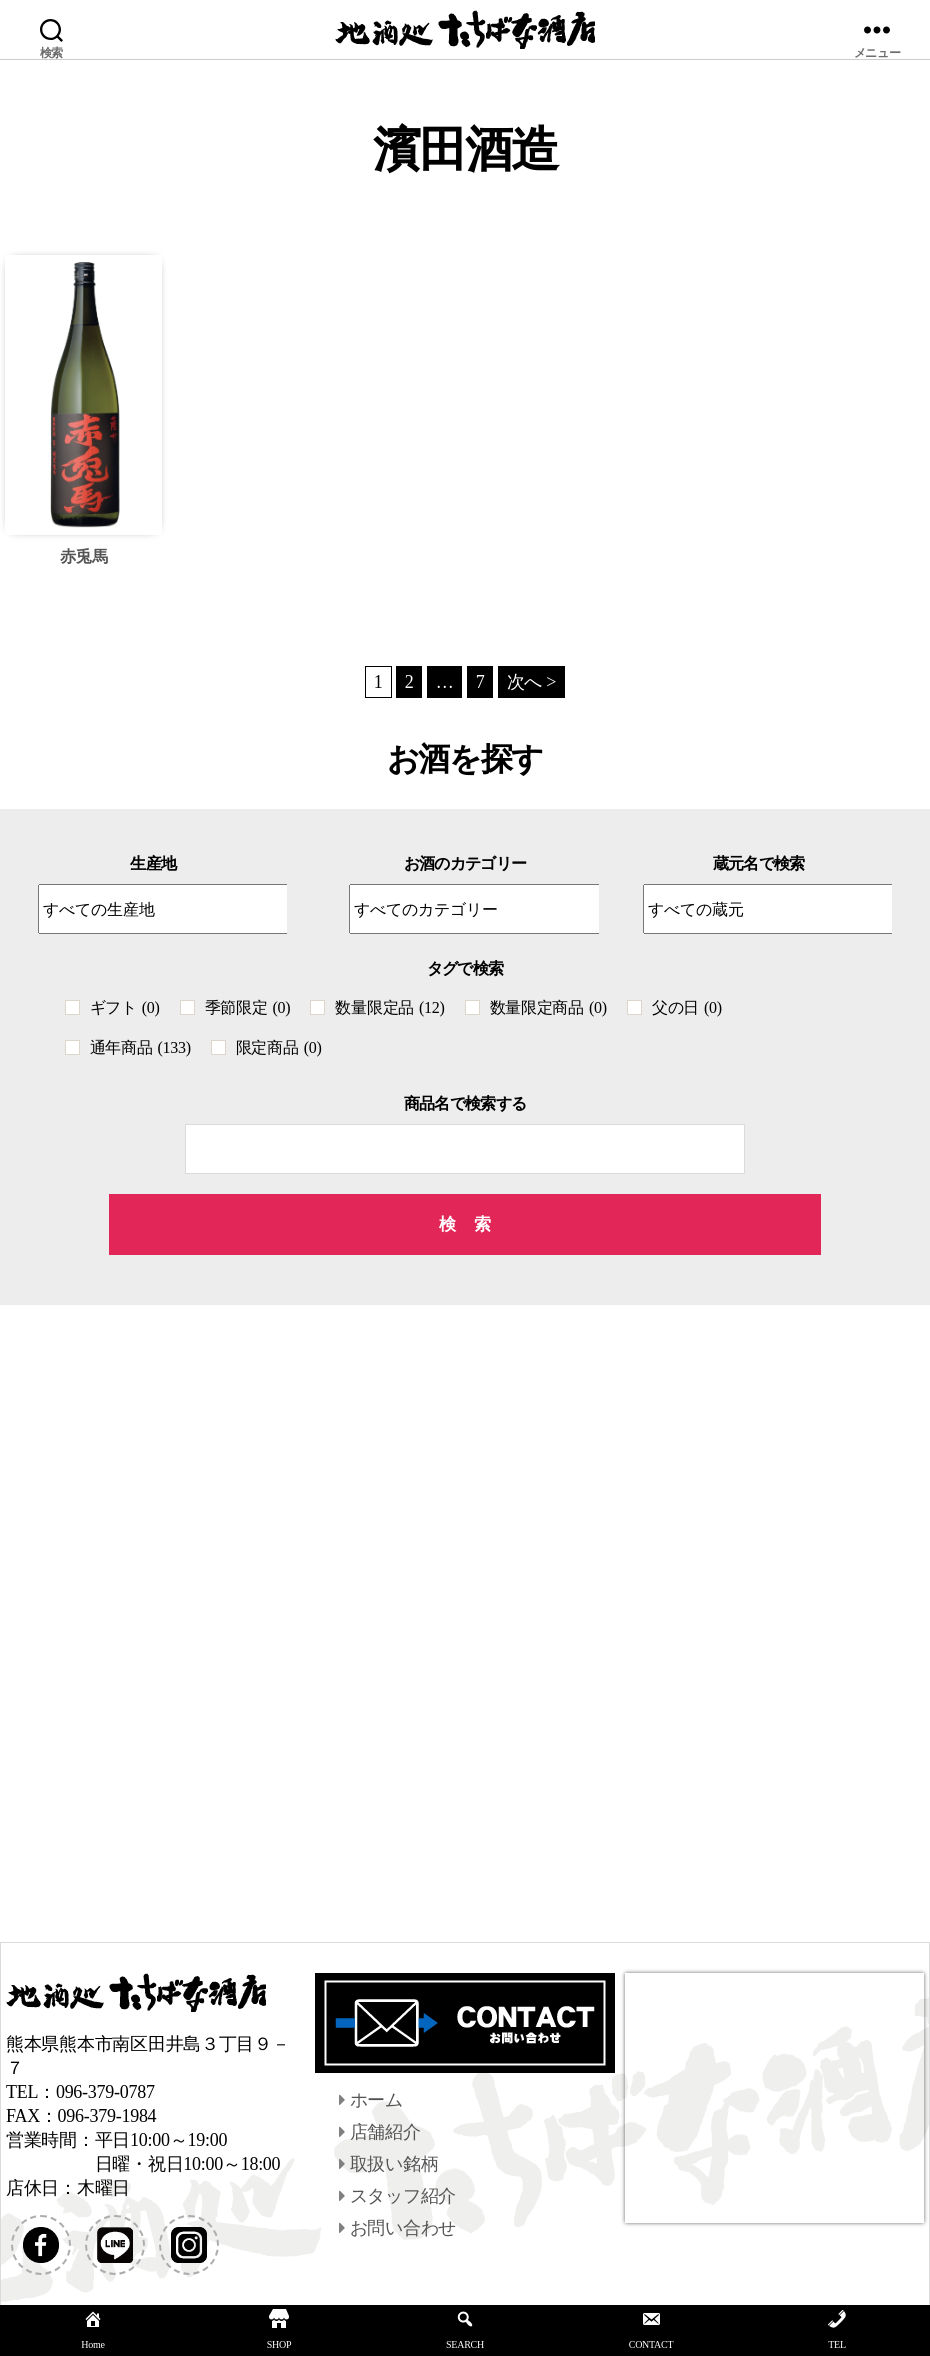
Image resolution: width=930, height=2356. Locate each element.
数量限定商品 (548, 1007)
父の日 (687, 1007)
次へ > (532, 682)
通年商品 (140, 1047)
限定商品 (279, 1047)
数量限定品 (389, 1007)
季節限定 (248, 1007)
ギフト (125, 1007)
